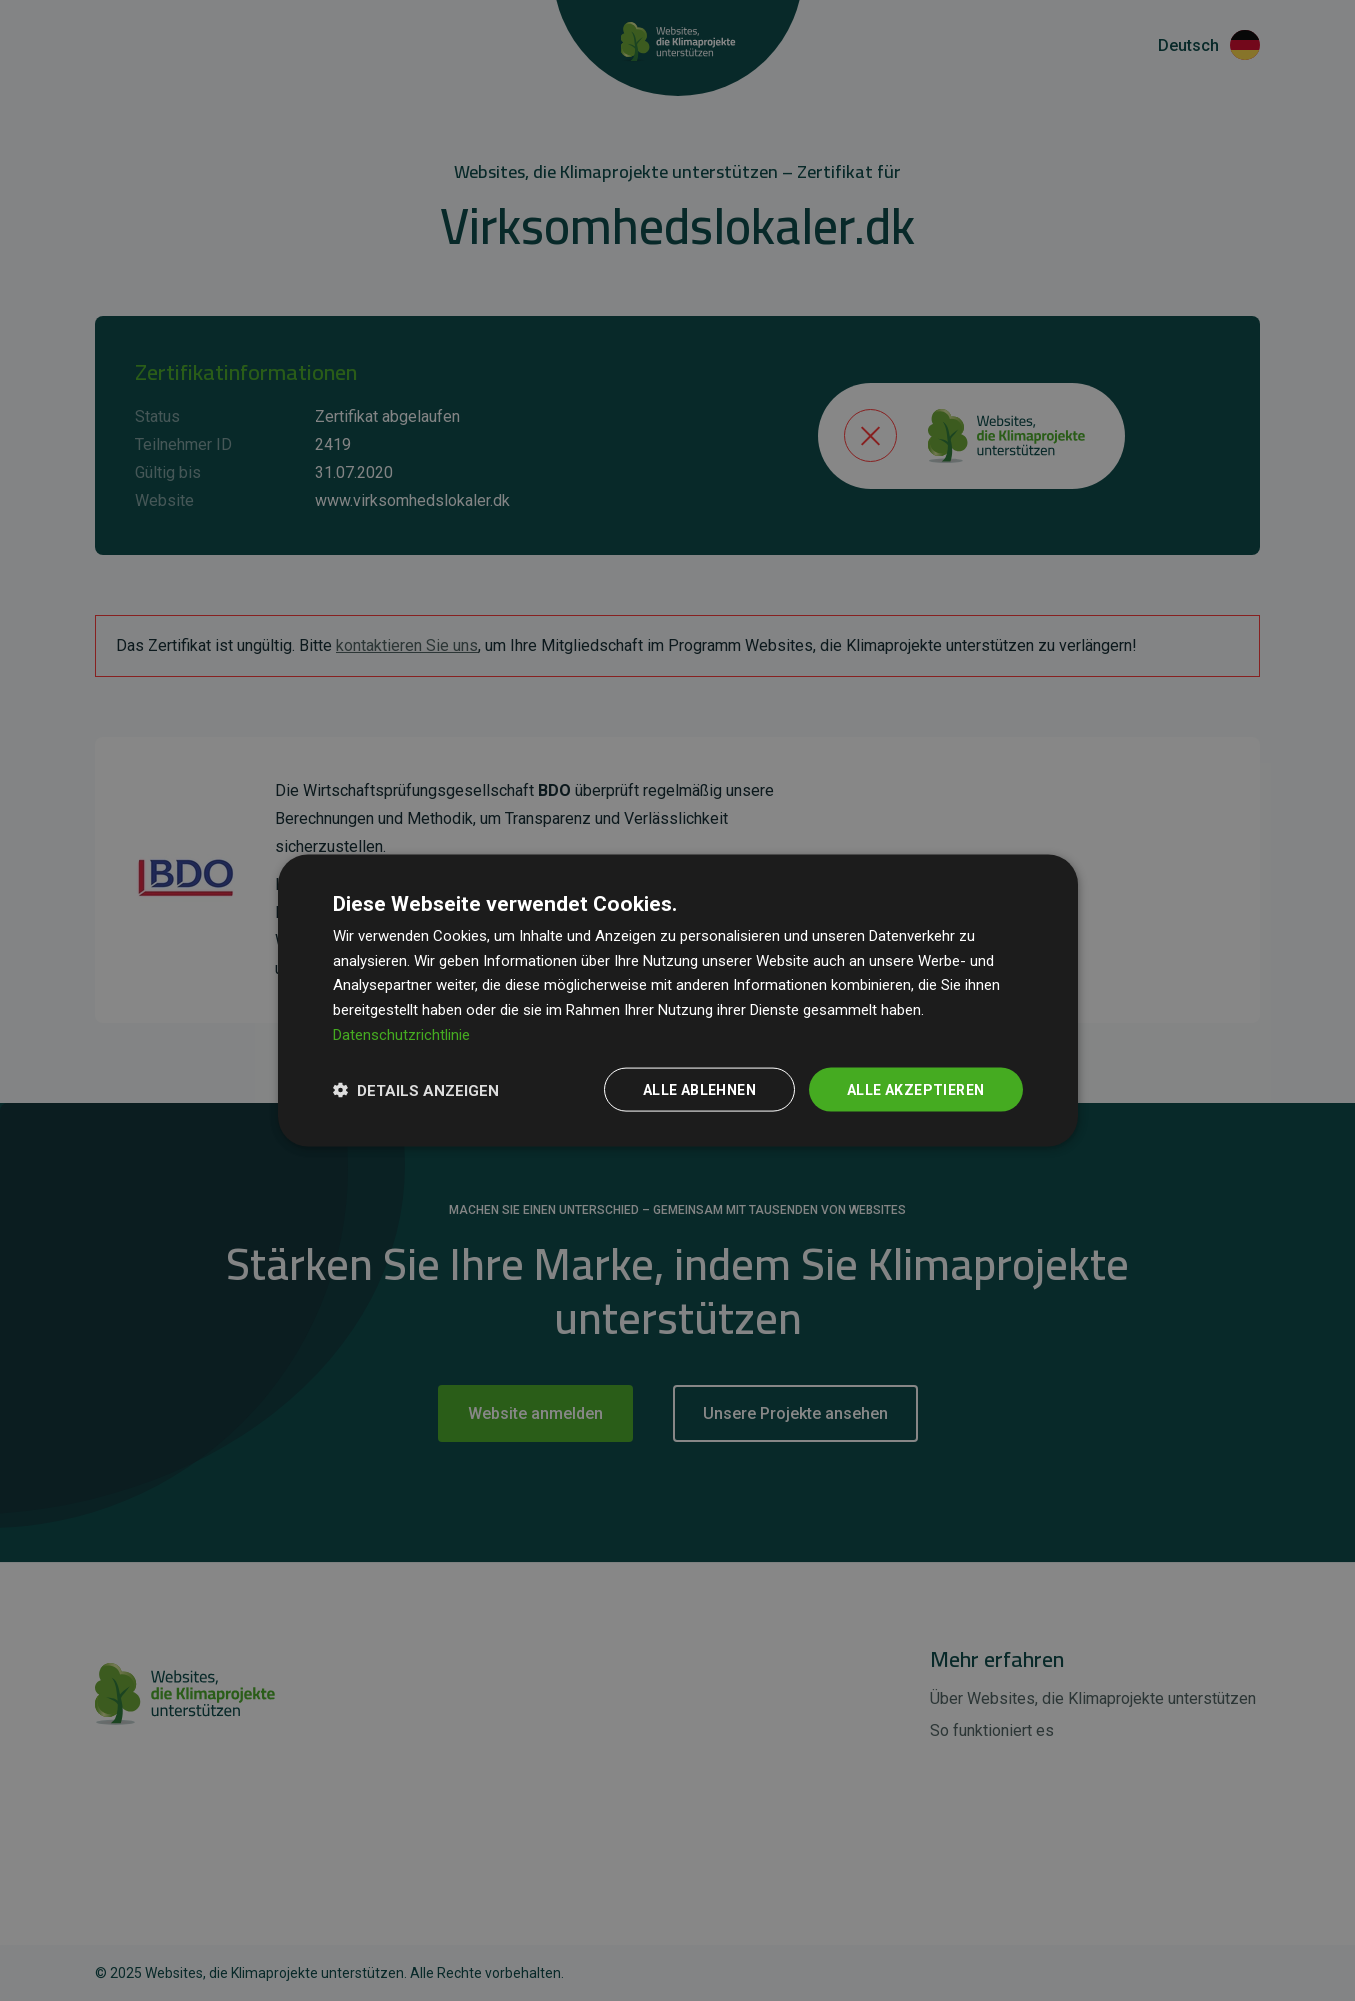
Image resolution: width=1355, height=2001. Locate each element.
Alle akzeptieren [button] (915, 1089)
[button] (416, 1090)
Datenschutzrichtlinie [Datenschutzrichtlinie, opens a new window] (401, 1034)
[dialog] (678, 1000)
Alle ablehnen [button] (699, 1089)
